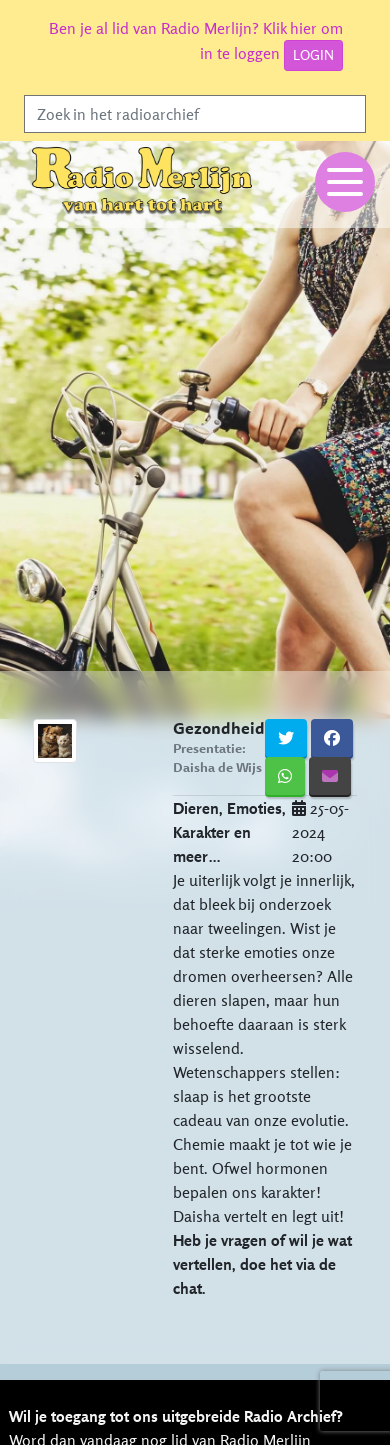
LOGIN (313, 55)
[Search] (195, 114)
